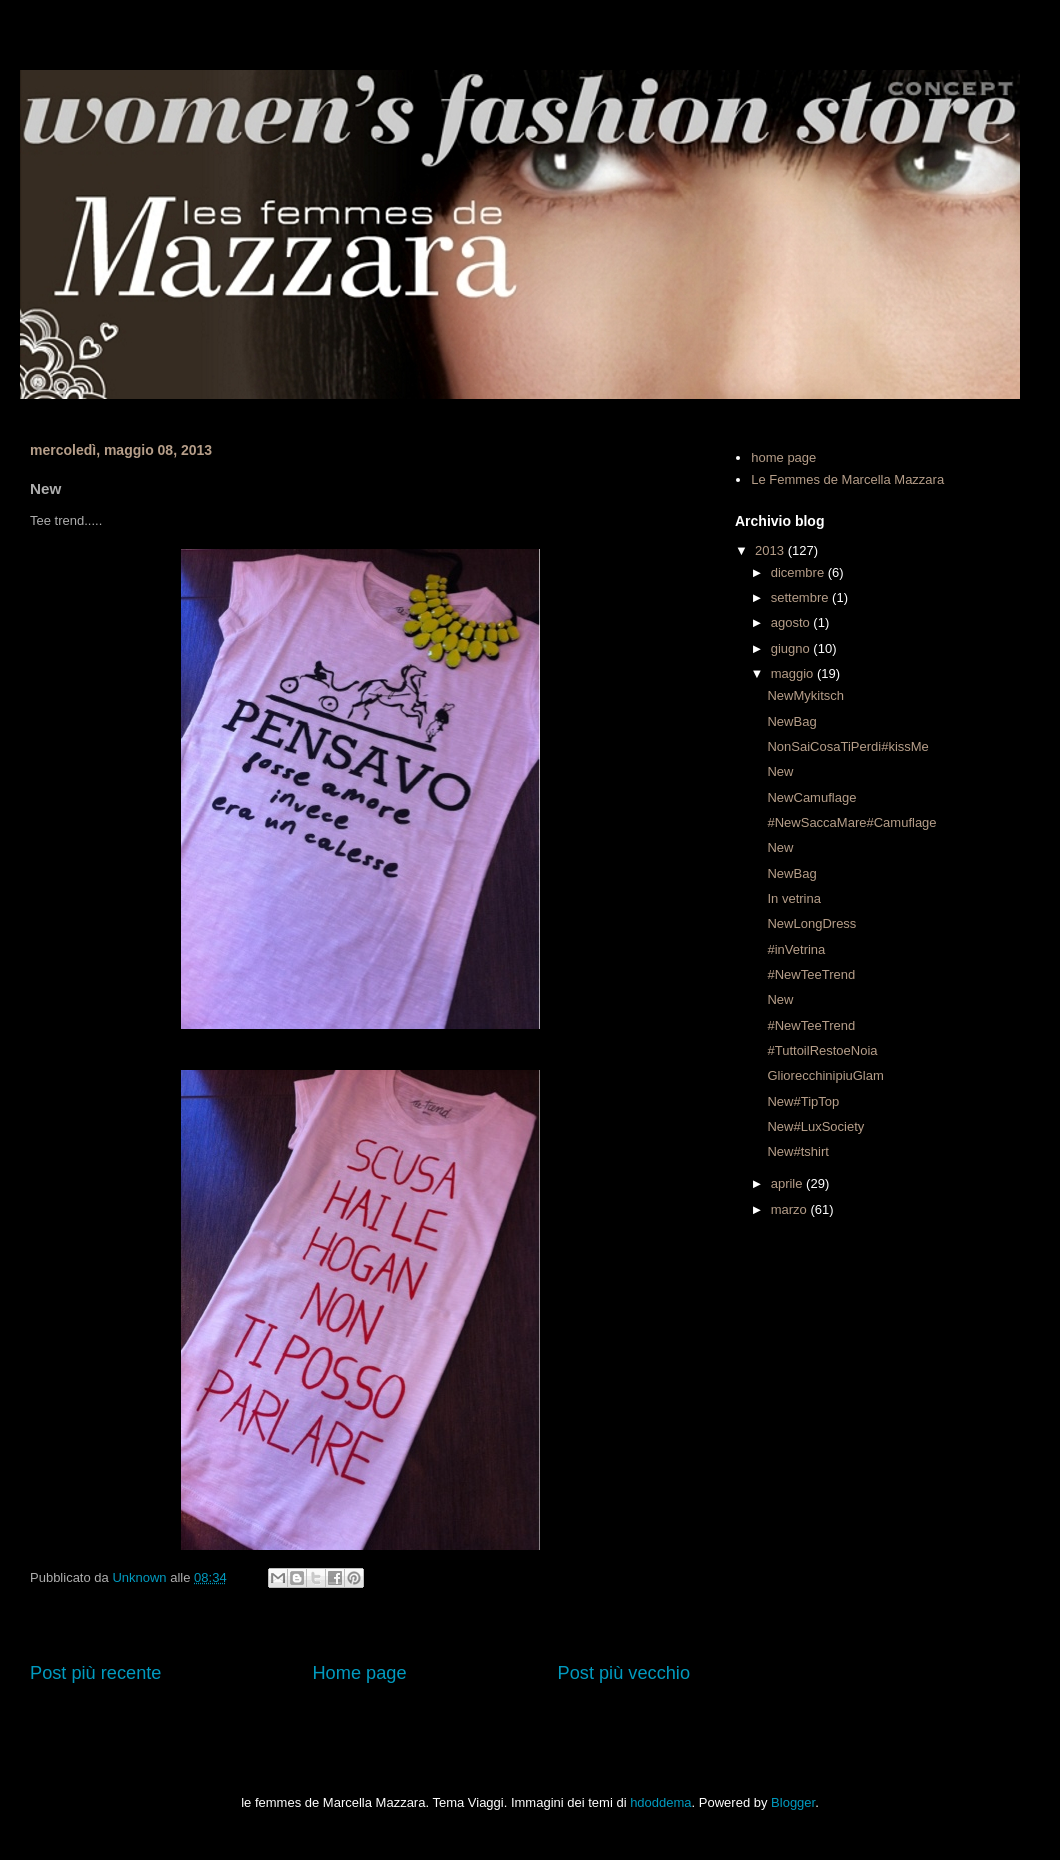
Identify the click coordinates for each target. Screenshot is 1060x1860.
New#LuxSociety (815, 1126)
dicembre (799, 572)
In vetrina (793, 898)
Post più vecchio (624, 1673)
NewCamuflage (811, 797)
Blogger (793, 1802)
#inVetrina (796, 949)
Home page (359, 1673)
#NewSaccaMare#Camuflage (851, 822)
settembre (801, 597)
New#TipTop (803, 1101)
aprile (788, 1183)
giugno (792, 648)
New (780, 771)
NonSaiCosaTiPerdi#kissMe (847, 746)
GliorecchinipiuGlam (825, 1075)
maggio (794, 673)
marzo (791, 1209)
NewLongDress (811, 923)
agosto (792, 622)
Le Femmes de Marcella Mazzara (847, 479)
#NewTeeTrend (811, 974)
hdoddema (660, 1802)
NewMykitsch (805, 695)
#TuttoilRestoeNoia (822, 1050)
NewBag (791, 721)
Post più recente (95, 1673)
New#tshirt (797, 1151)
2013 (771, 550)
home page (783, 457)
